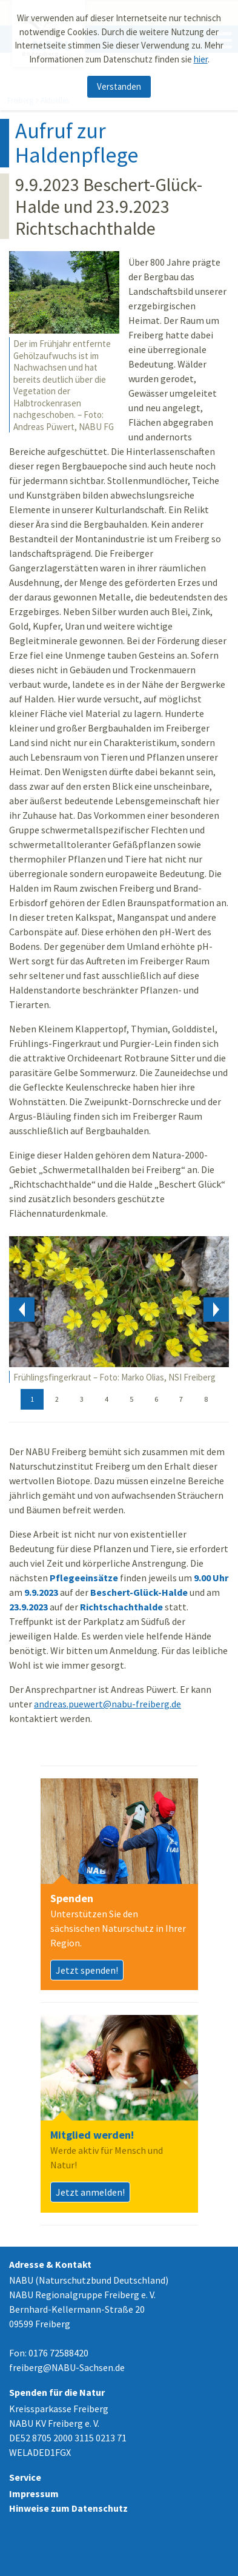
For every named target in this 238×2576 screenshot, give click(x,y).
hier (201, 59)
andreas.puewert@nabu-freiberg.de (107, 1704)
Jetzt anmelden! (90, 2192)
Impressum (34, 2493)
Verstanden (119, 86)
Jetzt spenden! (87, 1970)
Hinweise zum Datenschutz (68, 2508)
